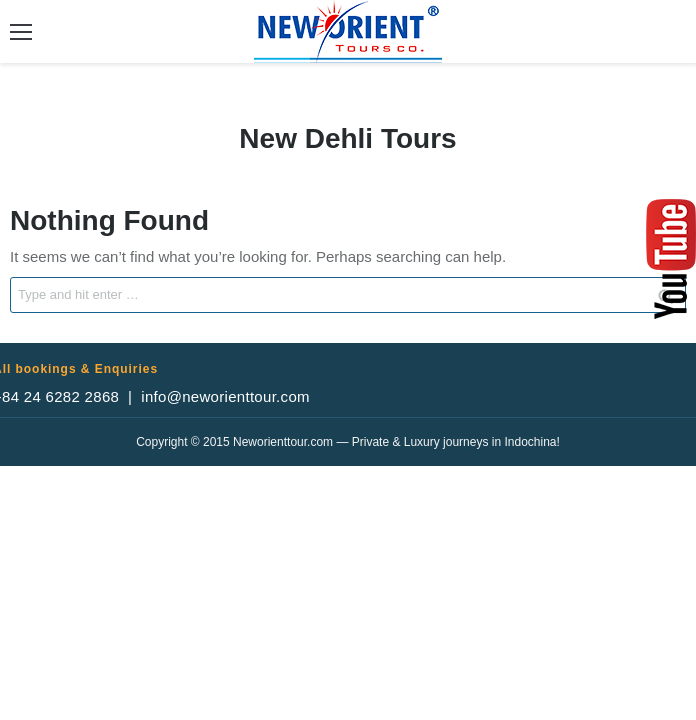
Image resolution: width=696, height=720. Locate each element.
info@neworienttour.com (225, 396)
